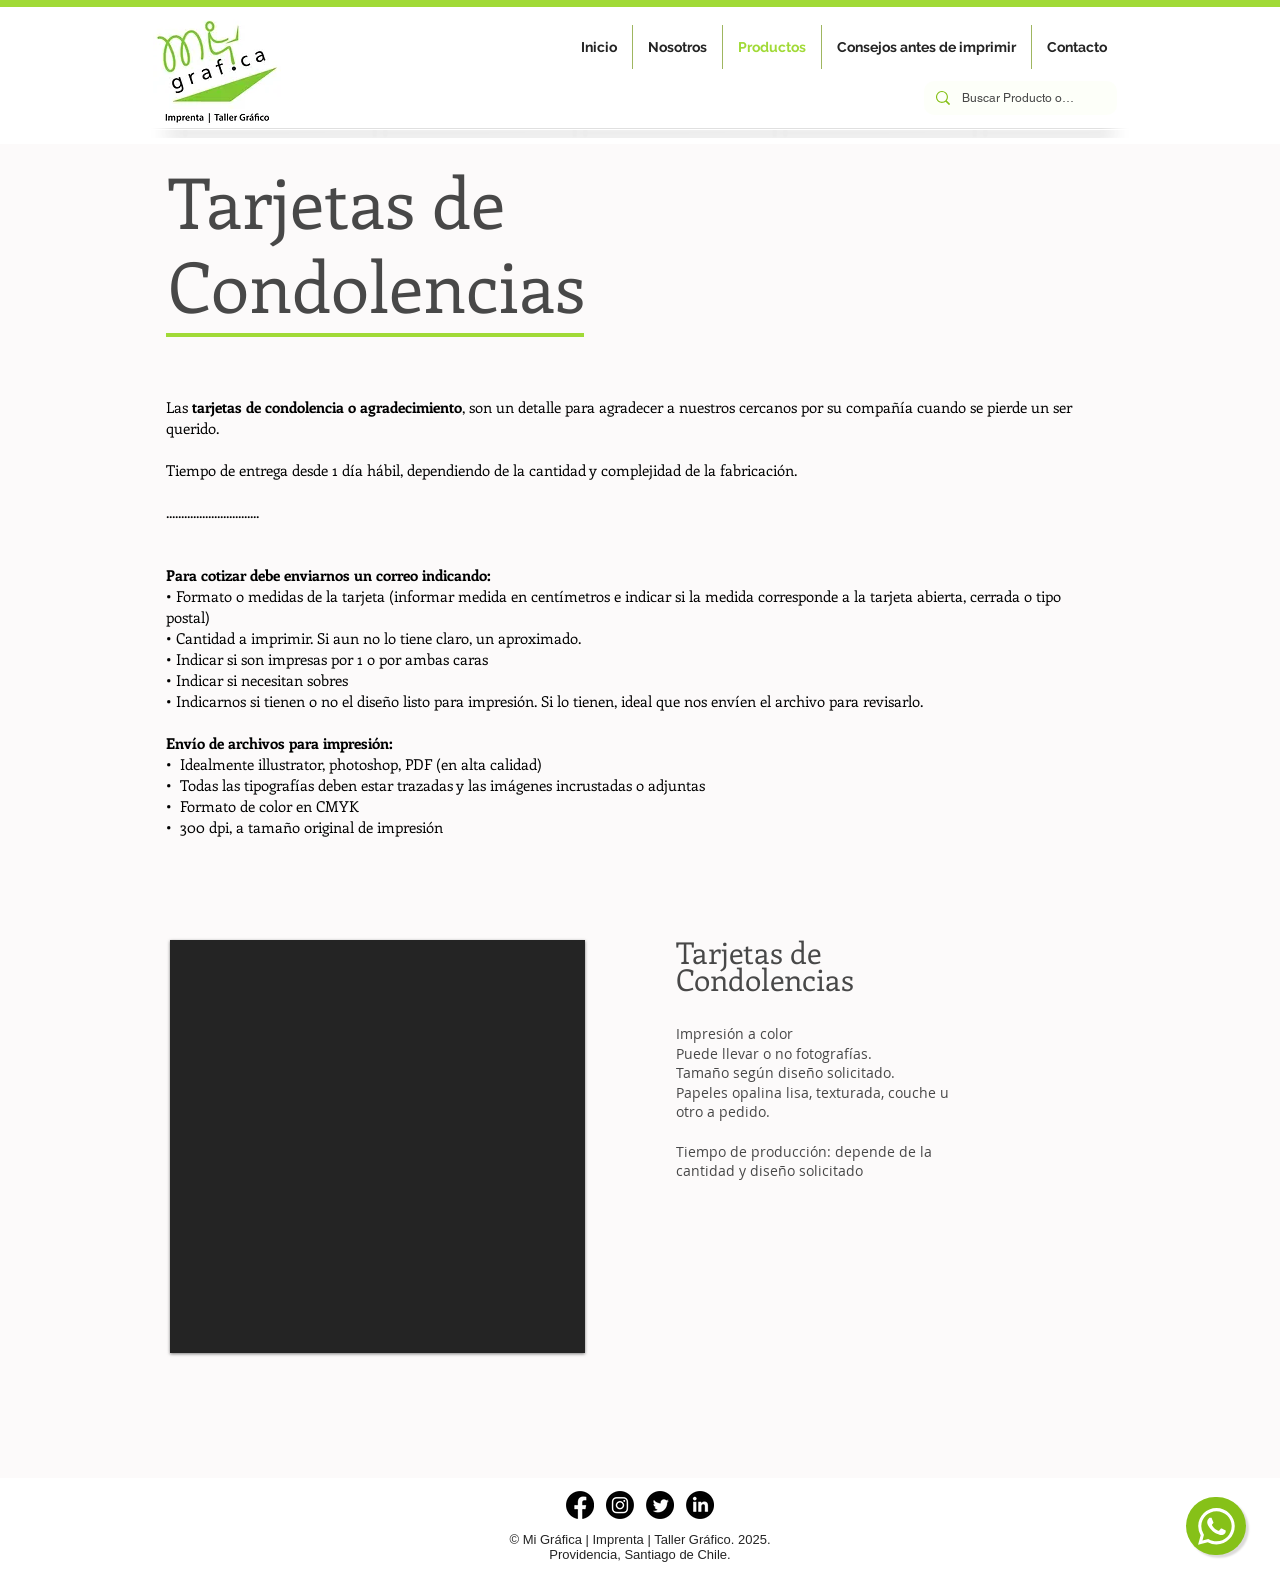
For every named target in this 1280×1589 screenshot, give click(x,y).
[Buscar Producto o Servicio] (1018, 98)
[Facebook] (580, 1505)
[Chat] (1216, 1526)
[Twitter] (660, 1505)
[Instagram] (620, 1505)
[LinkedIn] (700, 1505)
